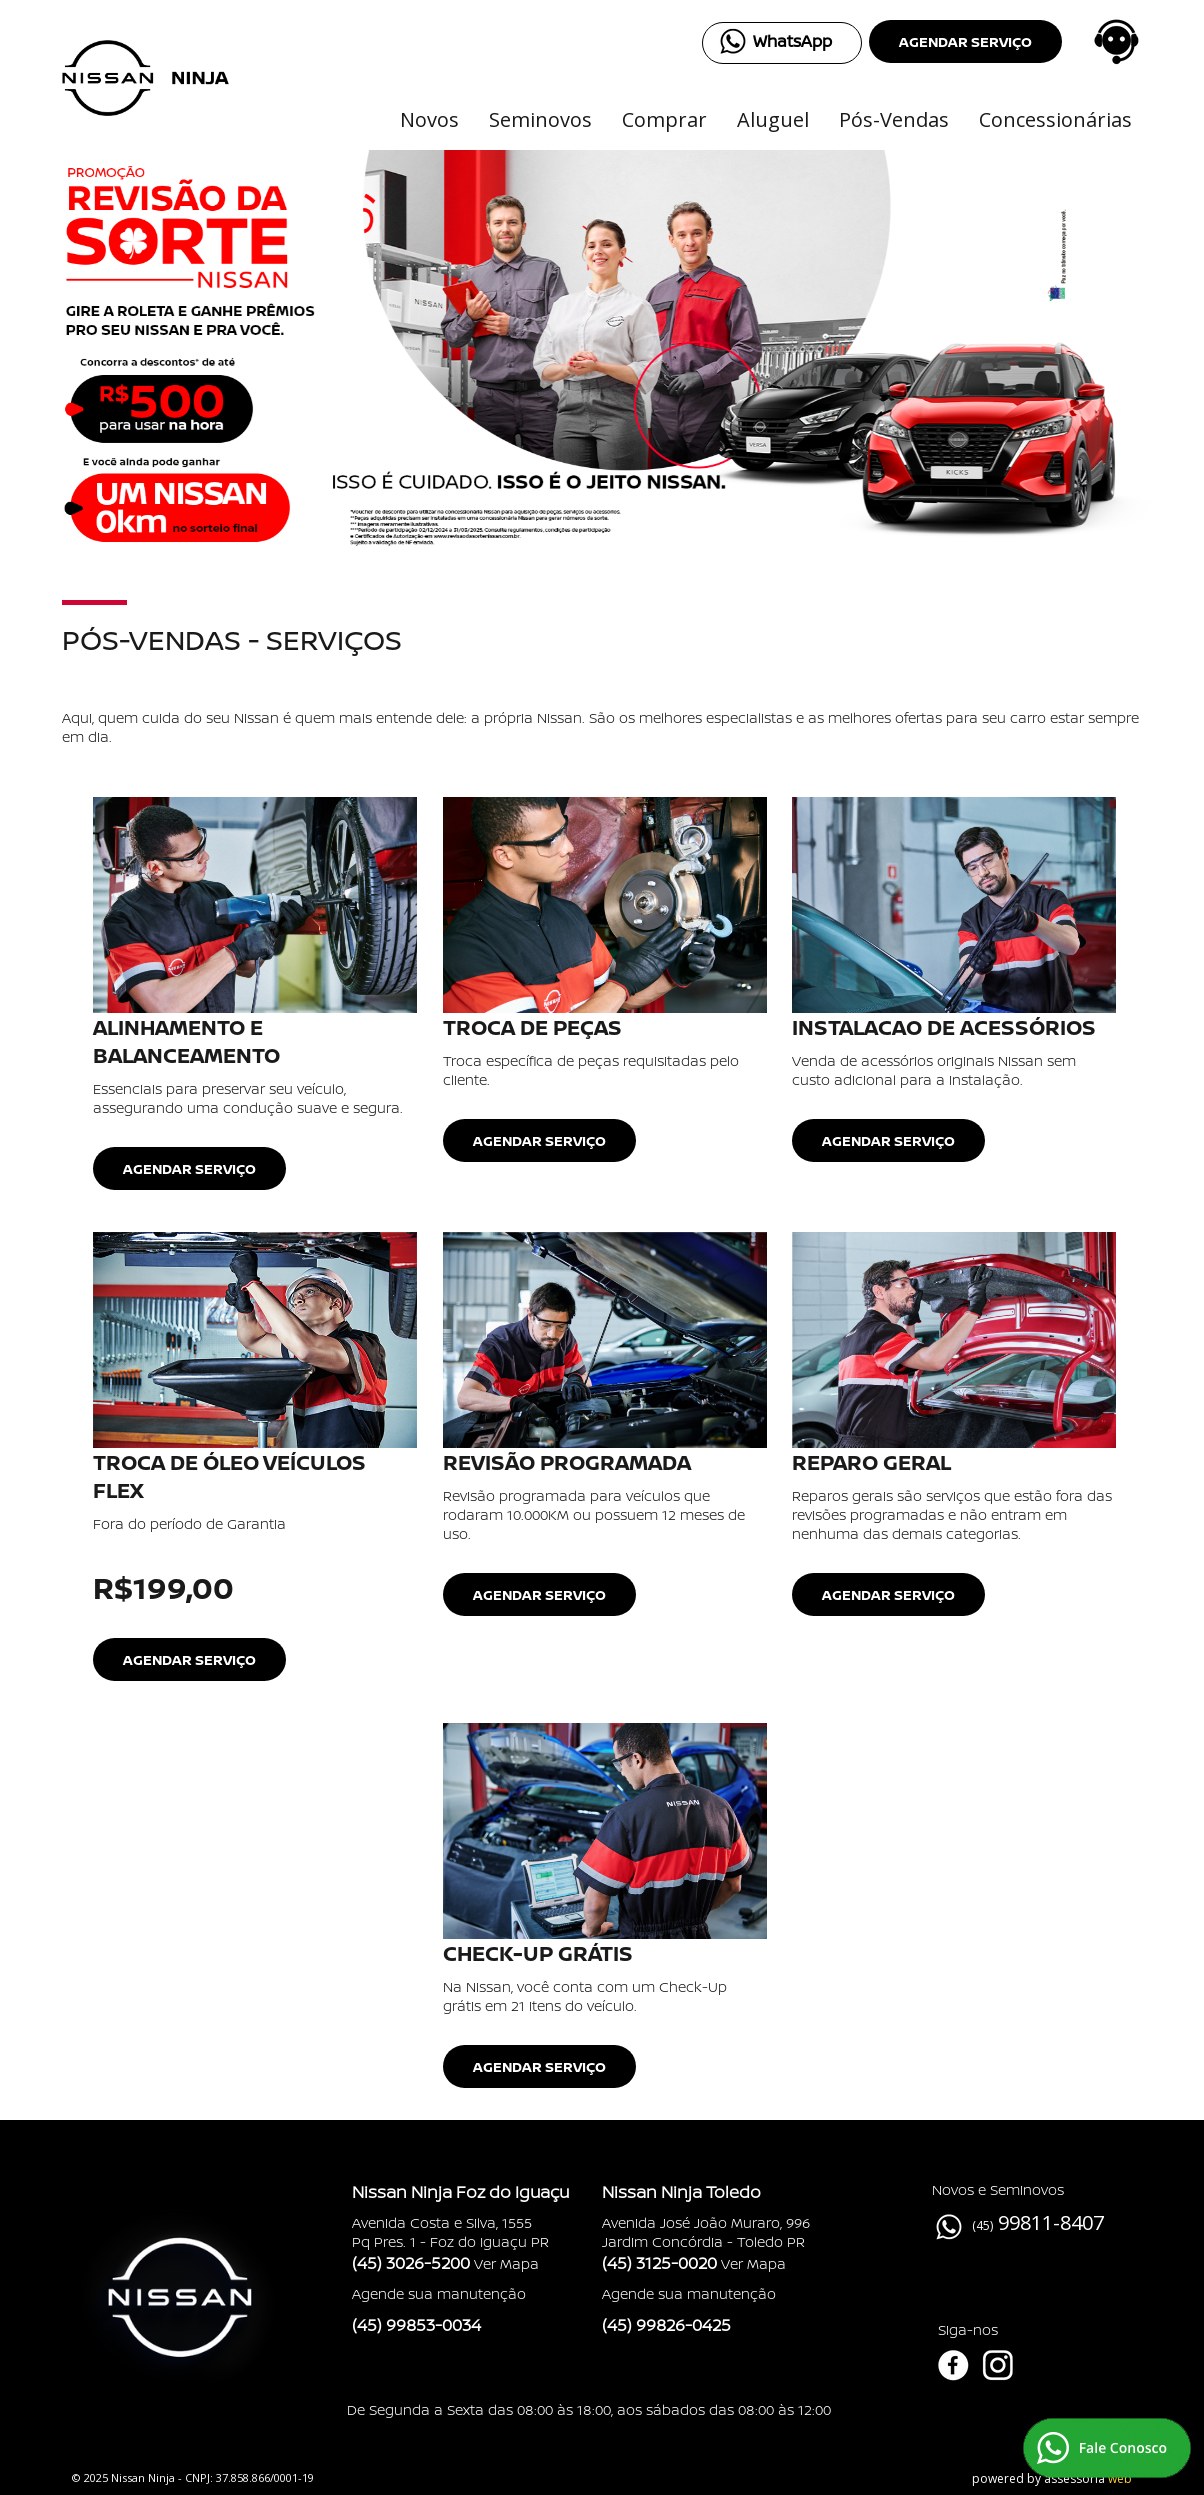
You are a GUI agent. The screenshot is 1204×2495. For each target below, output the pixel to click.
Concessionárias (1055, 119)
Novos (429, 119)
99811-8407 (1051, 2222)
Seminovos (540, 119)
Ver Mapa (506, 2263)
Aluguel (773, 119)
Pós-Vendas (894, 119)
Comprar (664, 119)
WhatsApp (792, 41)
